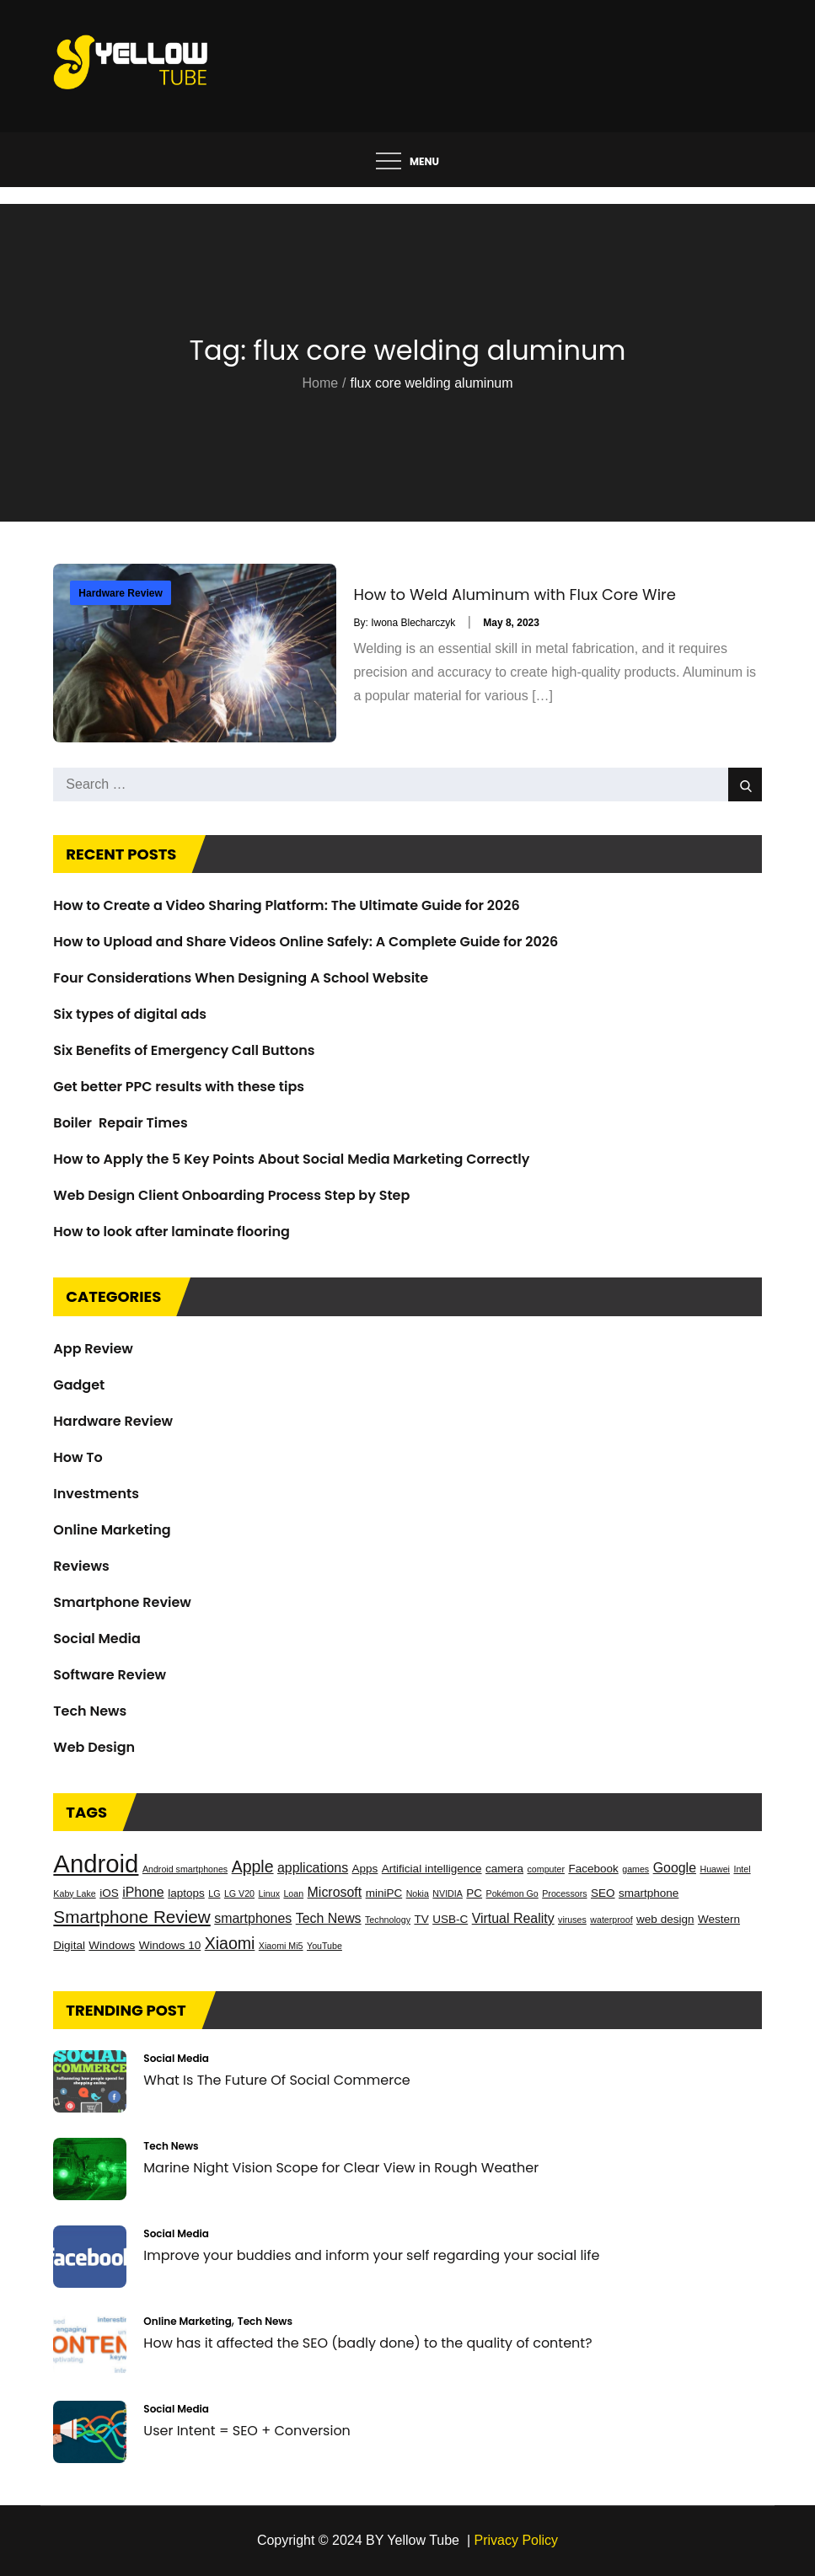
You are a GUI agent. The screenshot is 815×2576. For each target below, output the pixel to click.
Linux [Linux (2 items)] (268, 1893)
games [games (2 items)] (635, 1869)
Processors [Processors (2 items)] (564, 1893)
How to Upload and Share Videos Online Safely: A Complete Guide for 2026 (305, 941)
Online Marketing (111, 1530)
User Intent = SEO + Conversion (247, 2430)
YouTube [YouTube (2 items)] (324, 1946)
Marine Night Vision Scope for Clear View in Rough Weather (341, 2167)
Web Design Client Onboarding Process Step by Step (231, 1195)
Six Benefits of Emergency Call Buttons (183, 1050)
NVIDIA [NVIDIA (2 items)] (447, 1893)
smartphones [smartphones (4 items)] (253, 1918)
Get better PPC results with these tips (178, 1086)
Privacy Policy (517, 2540)
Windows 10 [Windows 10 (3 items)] (170, 1945)
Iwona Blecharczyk (413, 623)
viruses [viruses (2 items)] (572, 1920)
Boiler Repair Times (120, 1123)
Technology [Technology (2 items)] (387, 1920)
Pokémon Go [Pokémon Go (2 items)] (512, 1893)
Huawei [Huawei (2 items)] (715, 1869)
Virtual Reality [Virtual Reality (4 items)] (513, 1918)
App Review (93, 1348)
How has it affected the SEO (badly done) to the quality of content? (367, 2343)
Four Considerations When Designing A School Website (240, 978)
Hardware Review (120, 593)
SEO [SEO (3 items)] (603, 1893)
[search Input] (407, 784)
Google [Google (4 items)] (674, 1868)
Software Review (109, 1674)
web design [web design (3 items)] (665, 1919)
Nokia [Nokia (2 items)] (417, 1893)
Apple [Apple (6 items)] (253, 1866)
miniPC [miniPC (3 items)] (384, 1893)
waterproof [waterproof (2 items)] (611, 1920)
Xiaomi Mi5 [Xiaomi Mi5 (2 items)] (281, 1946)
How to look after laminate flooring (171, 1231)
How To (77, 1457)
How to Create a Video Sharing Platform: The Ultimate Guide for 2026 (286, 905)
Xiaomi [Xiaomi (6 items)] (230, 1943)
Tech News (89, 1711)
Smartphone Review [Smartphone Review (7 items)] (131, 1916)
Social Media (97, 1638)
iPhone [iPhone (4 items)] (143, 1892)
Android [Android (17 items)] (95, 1863)
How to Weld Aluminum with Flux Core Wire (514, 595)
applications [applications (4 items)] (312, 1868)
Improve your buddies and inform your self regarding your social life (371, 2255)
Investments (96, 1493)
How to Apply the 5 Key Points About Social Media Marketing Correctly (291, 1159)
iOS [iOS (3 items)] (109, 1893)
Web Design (94, 1747)
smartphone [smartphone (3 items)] (648, 1893)
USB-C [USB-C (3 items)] (450, 1919)
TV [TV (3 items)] (421, 1919)
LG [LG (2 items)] (214, 1893)
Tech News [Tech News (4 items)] (329, 1918)
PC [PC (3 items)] (474, 1893)
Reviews (81, 1566)
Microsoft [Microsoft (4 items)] (335, 1892)
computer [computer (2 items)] (546, 1869)
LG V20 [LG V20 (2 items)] (239, 1893)
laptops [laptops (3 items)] (186, 1893)
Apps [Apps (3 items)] (365, 1868)
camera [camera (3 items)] (504, 1868)
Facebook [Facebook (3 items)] (593, 1868)
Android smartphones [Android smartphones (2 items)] (185, 1869)
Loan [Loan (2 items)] (293, 1893)
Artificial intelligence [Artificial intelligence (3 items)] (432, 1868)
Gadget (79, 1385)
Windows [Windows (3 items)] (111, 1945)
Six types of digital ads (129, 1014)
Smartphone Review (121, 1602)
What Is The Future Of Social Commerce (276, 2080)
